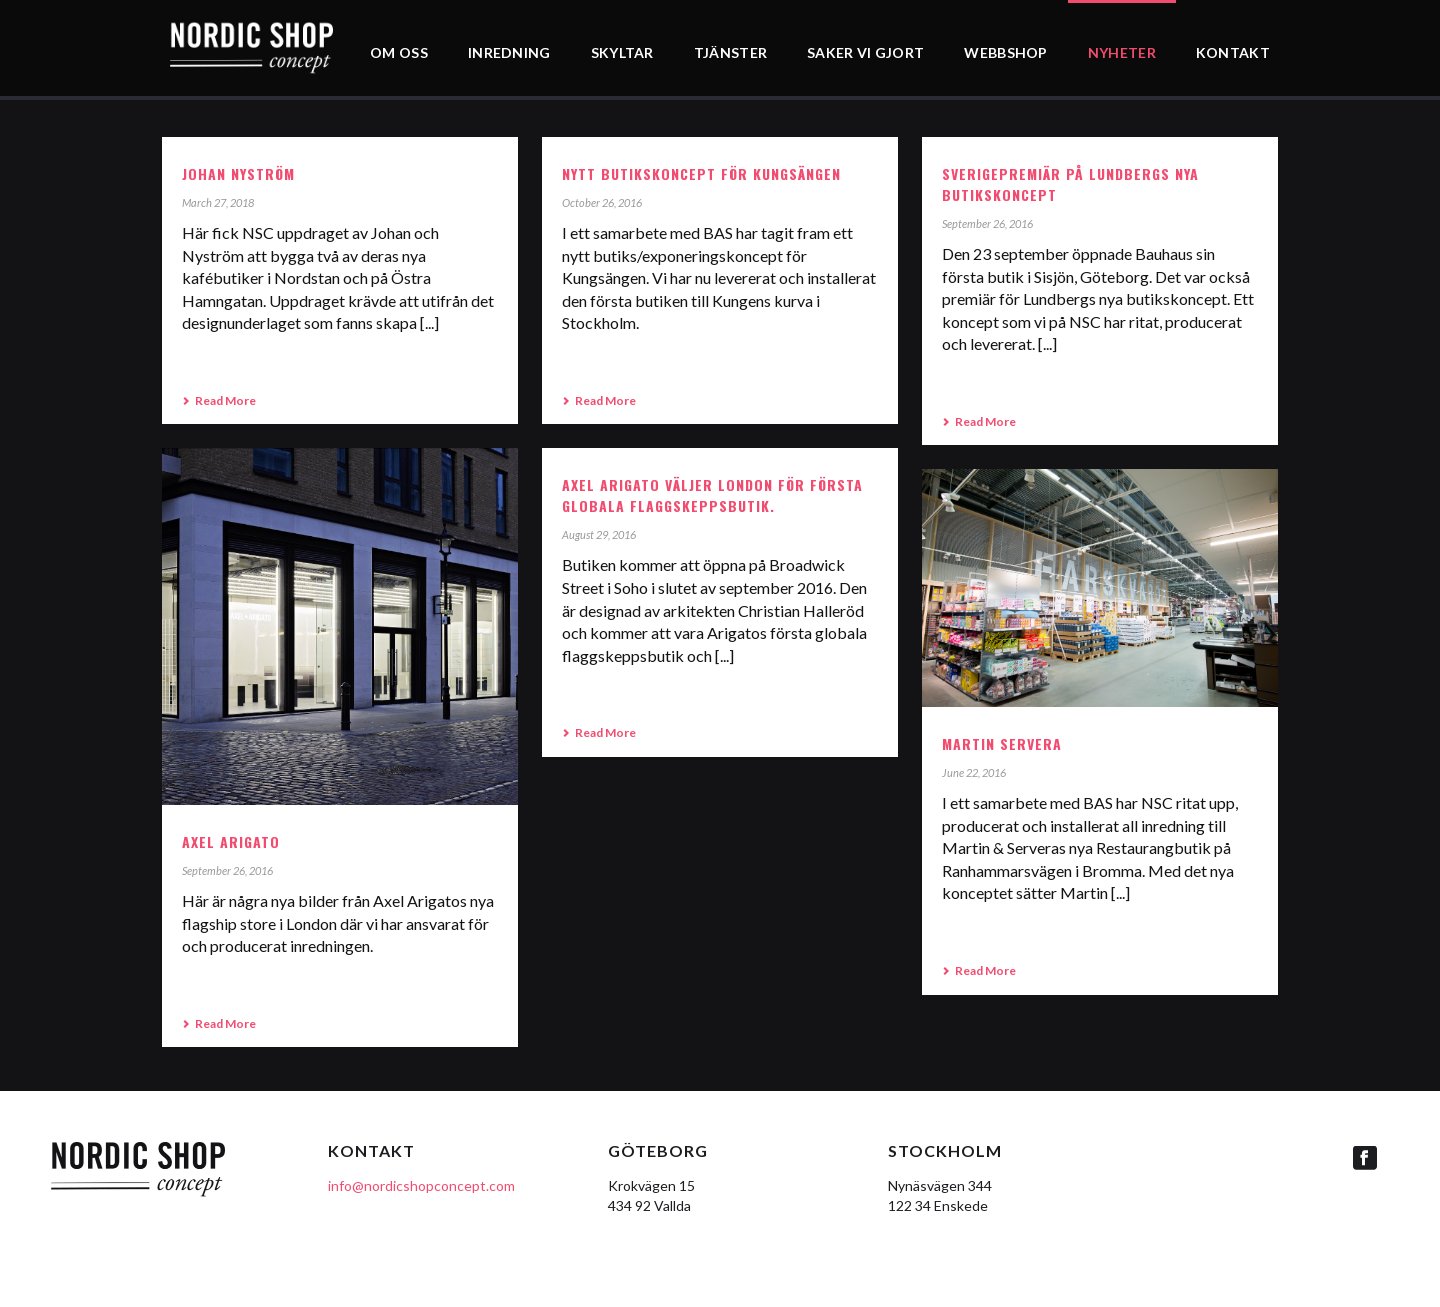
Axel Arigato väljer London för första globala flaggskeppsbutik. (712, 495)
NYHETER (1122, 52)
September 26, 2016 (987, 223)
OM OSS (399, 52)
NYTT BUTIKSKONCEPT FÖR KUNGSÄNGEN (701, 173)
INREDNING (509, 52)
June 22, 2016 (974, 772)
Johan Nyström (238, 173)
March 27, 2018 (218, 202)
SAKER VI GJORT (865, 52)
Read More (219, 400)
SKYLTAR (622, 52)
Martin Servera (1002, 743)
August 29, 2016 (599, 534)
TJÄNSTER (730, 52)
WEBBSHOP (1005, 52)
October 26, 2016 (602, 202)
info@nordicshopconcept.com (421, 1185)
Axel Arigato (231, 841)
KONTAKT (1233, 52)
